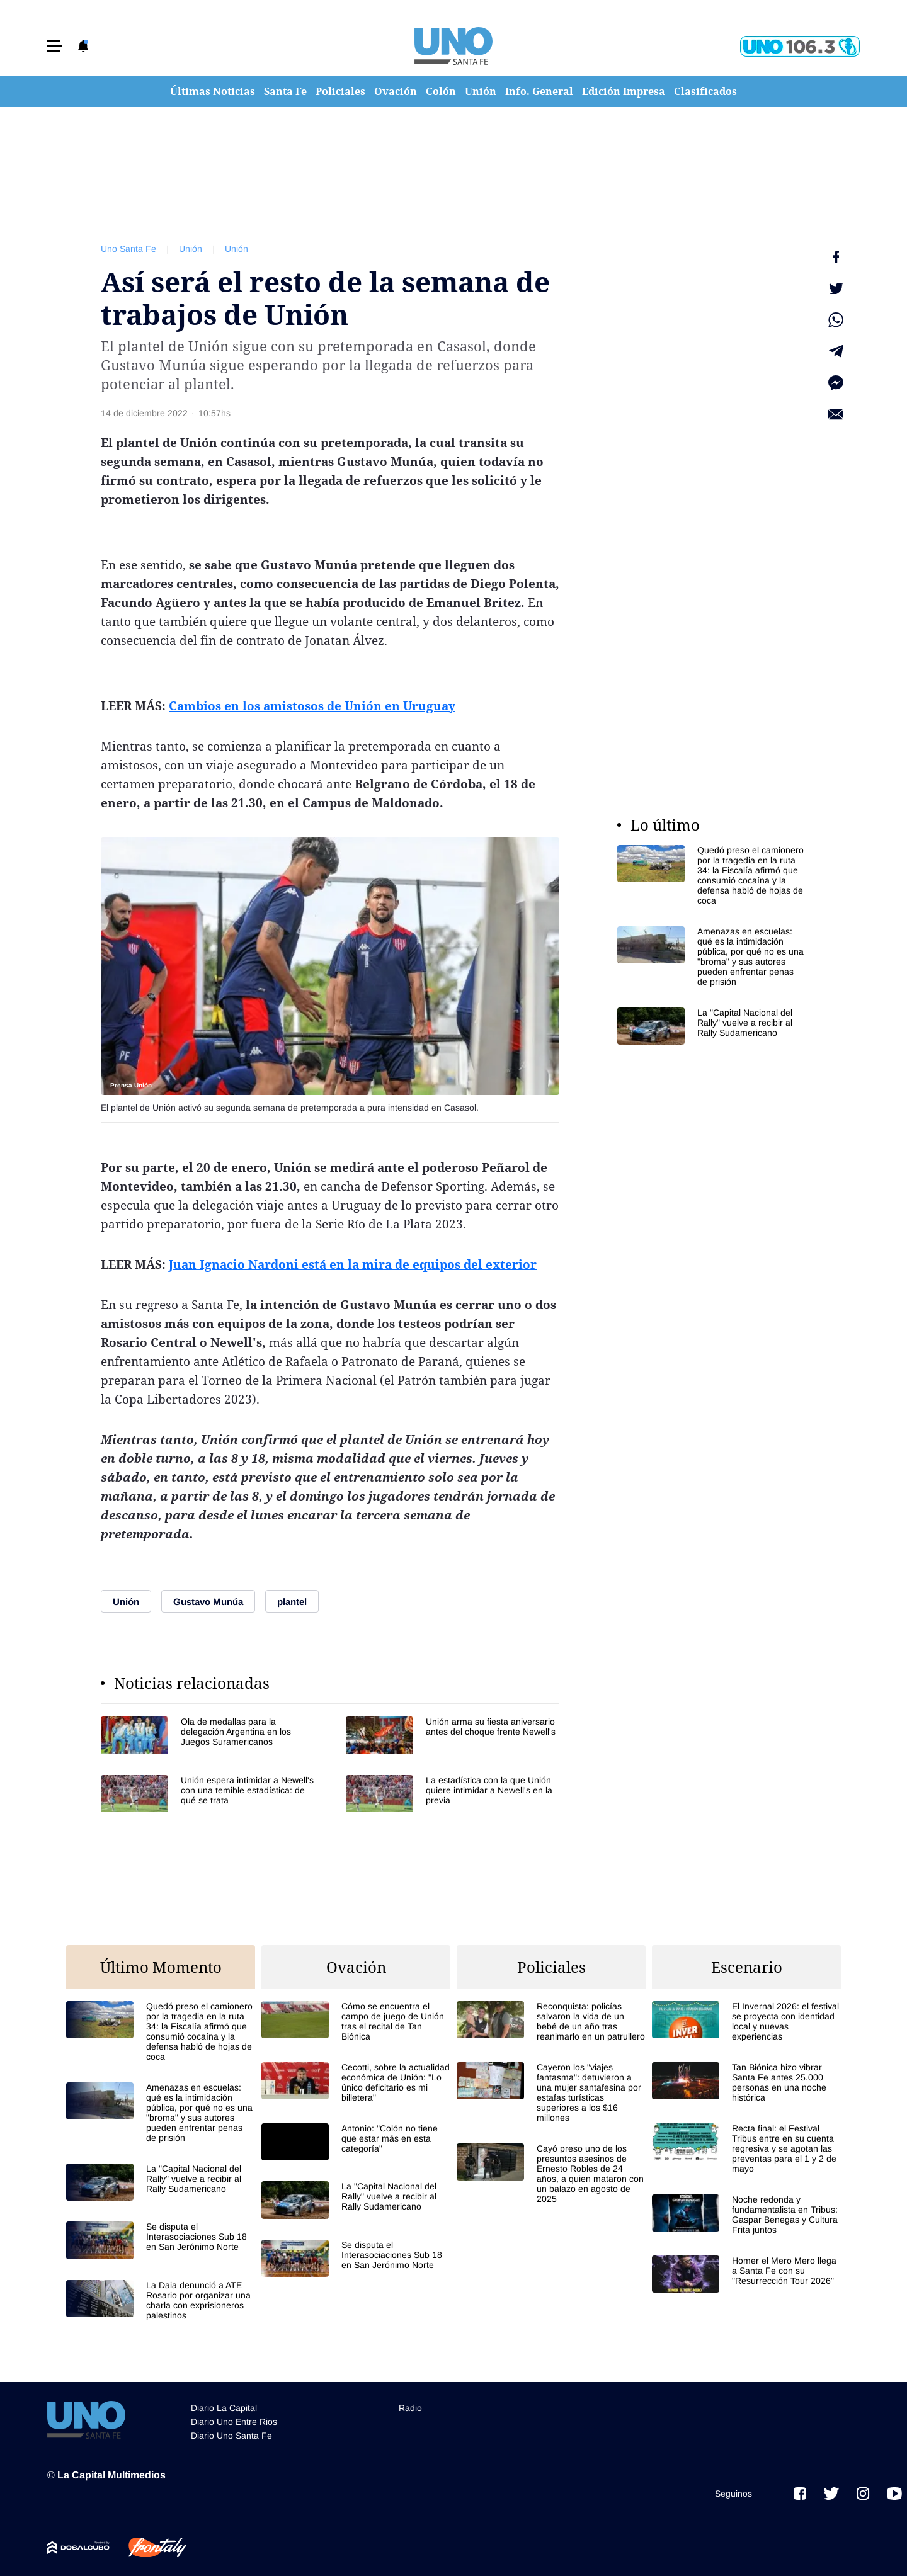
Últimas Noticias (212, 91)
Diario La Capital (224, 2408)
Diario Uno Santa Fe (231, 2436)
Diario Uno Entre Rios (234, 2422)
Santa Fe (285, 91)
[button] (54, 46)
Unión (480, 91)
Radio (410, 2408)
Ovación (395, 91)
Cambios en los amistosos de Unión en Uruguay (312, 706)
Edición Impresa (623, 91)
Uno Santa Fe (128, 248)
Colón (441, 91)
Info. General (539, 91)
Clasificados (705, 91)
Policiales (340, 91)
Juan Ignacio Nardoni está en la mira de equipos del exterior (353, 1264)
